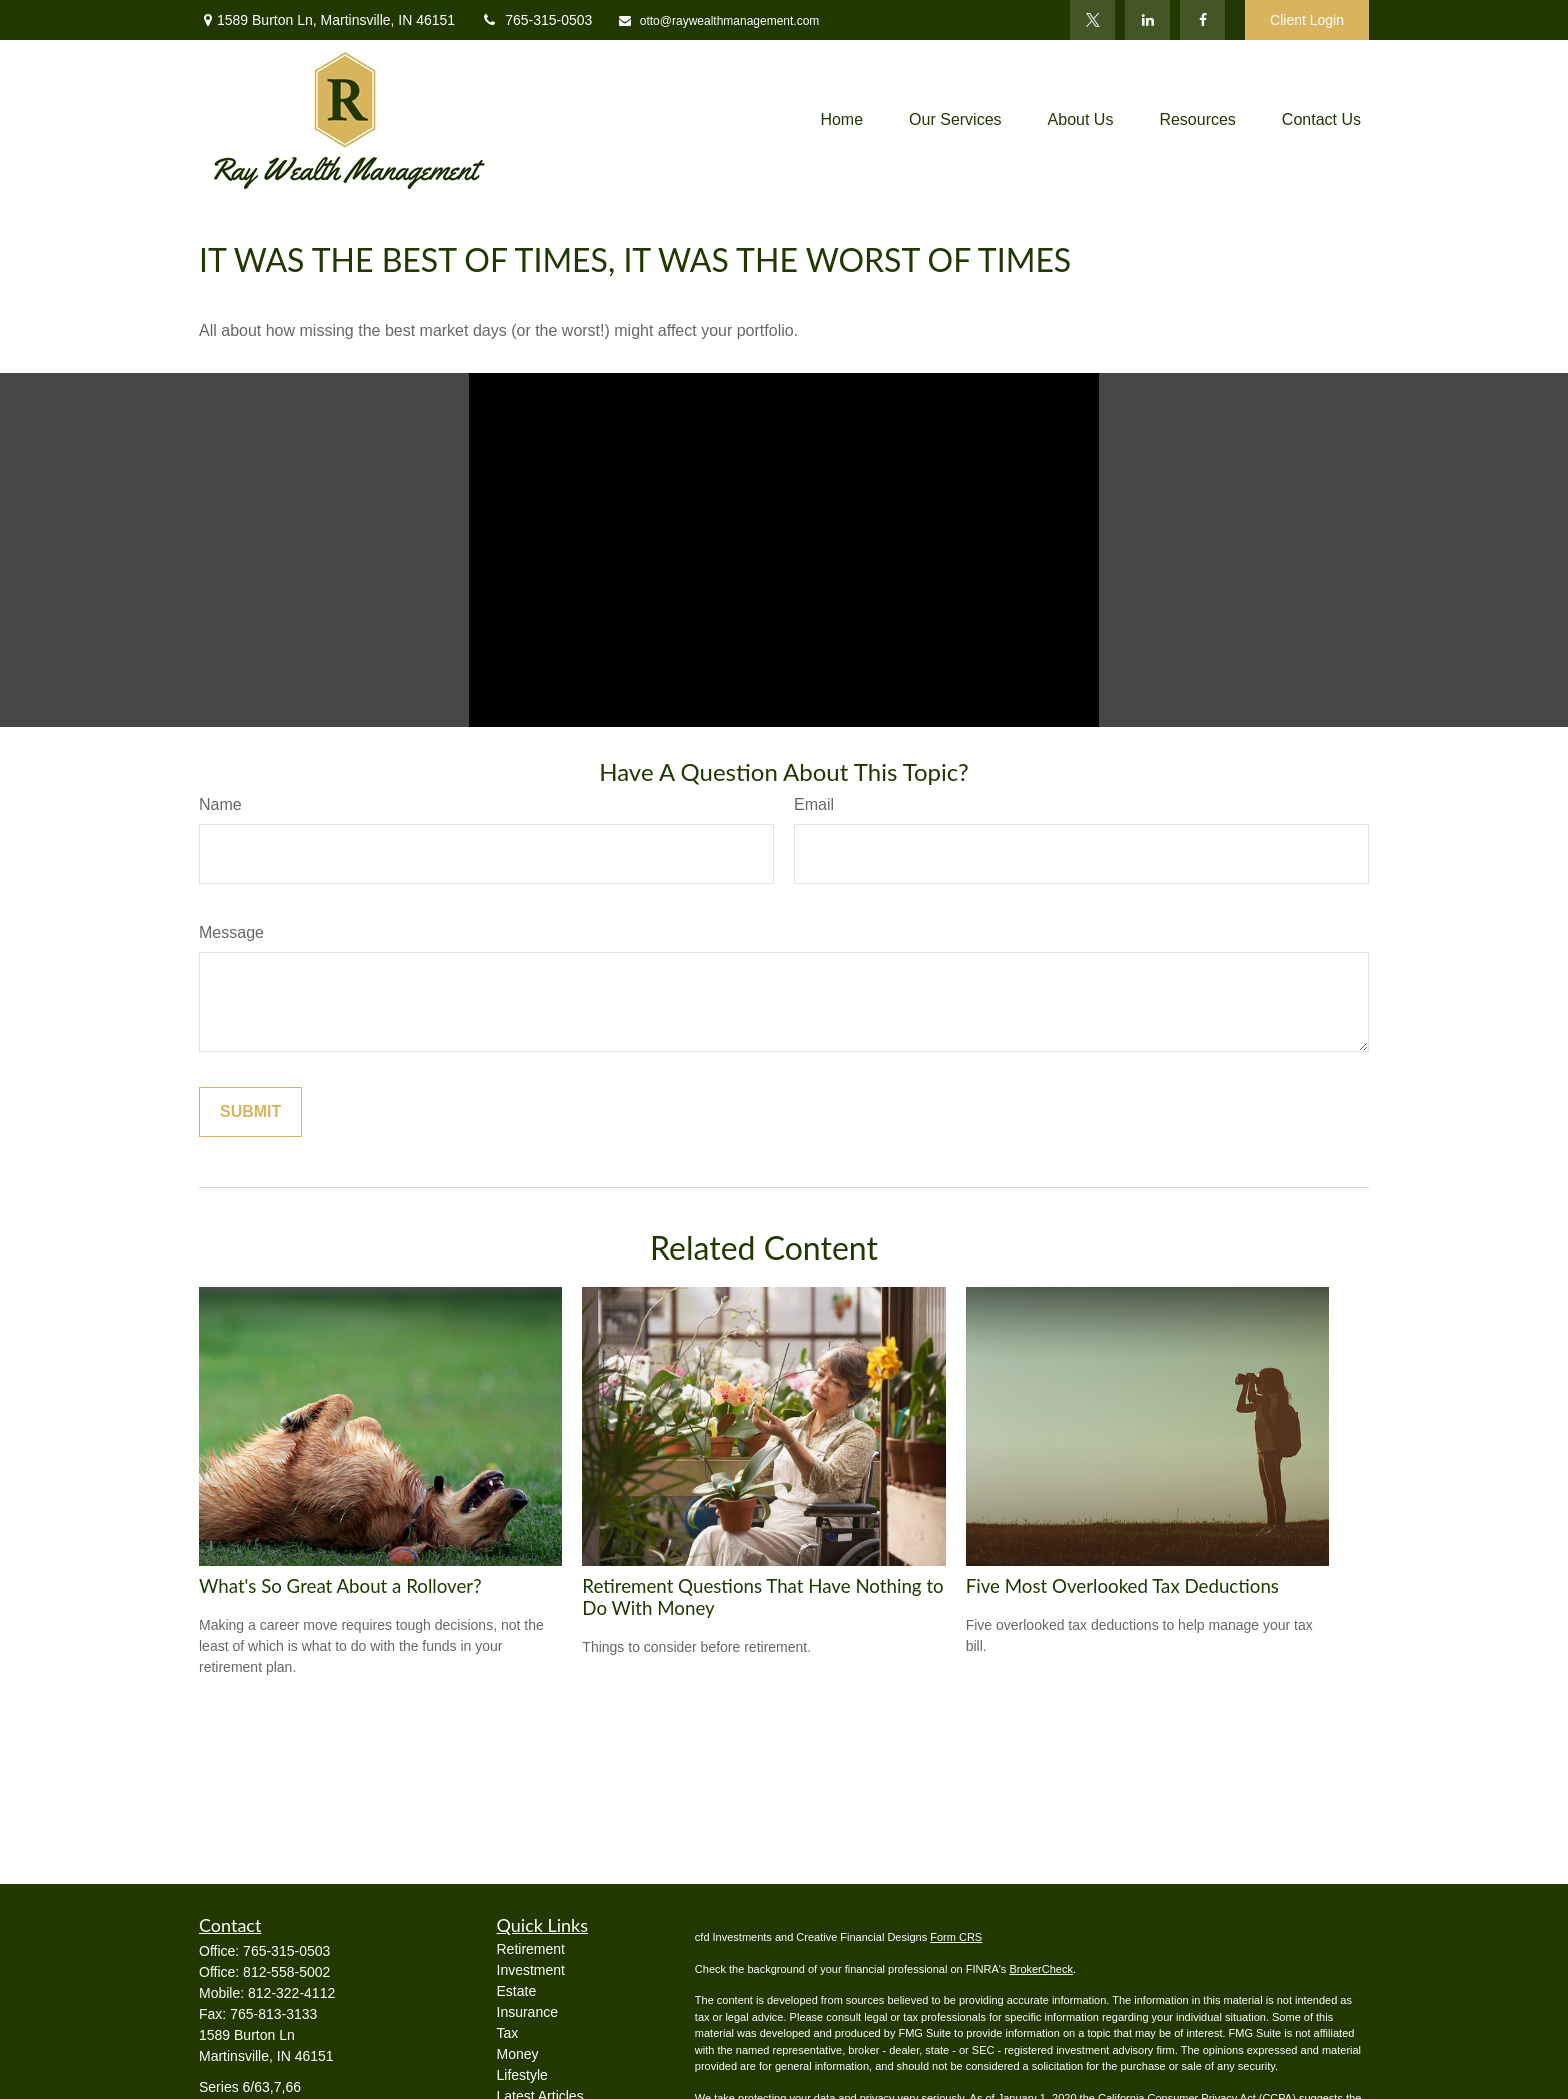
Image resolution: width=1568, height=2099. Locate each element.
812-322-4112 (291, 1993)
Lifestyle (522, 2075)
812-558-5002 (286, 1972)
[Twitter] (1092, 20)
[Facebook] (1202, 20)
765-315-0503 (536, 20)
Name (220, 804)
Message (231, 932)
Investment (531, 1970)
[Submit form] (250, 1112)
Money (518, 2054)
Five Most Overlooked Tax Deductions (1122, 1586)
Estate (517, 1991)
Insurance (527, 2012)
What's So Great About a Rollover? (340, 1586)
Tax (508, 2033)
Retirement (531, 1949)
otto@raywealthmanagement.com (718, 21)
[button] (841, 120)
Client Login (1307, 20)
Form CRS (956, 1937)
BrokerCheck (1041, 1969)
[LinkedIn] (1147, 20)
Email (814, 804)
